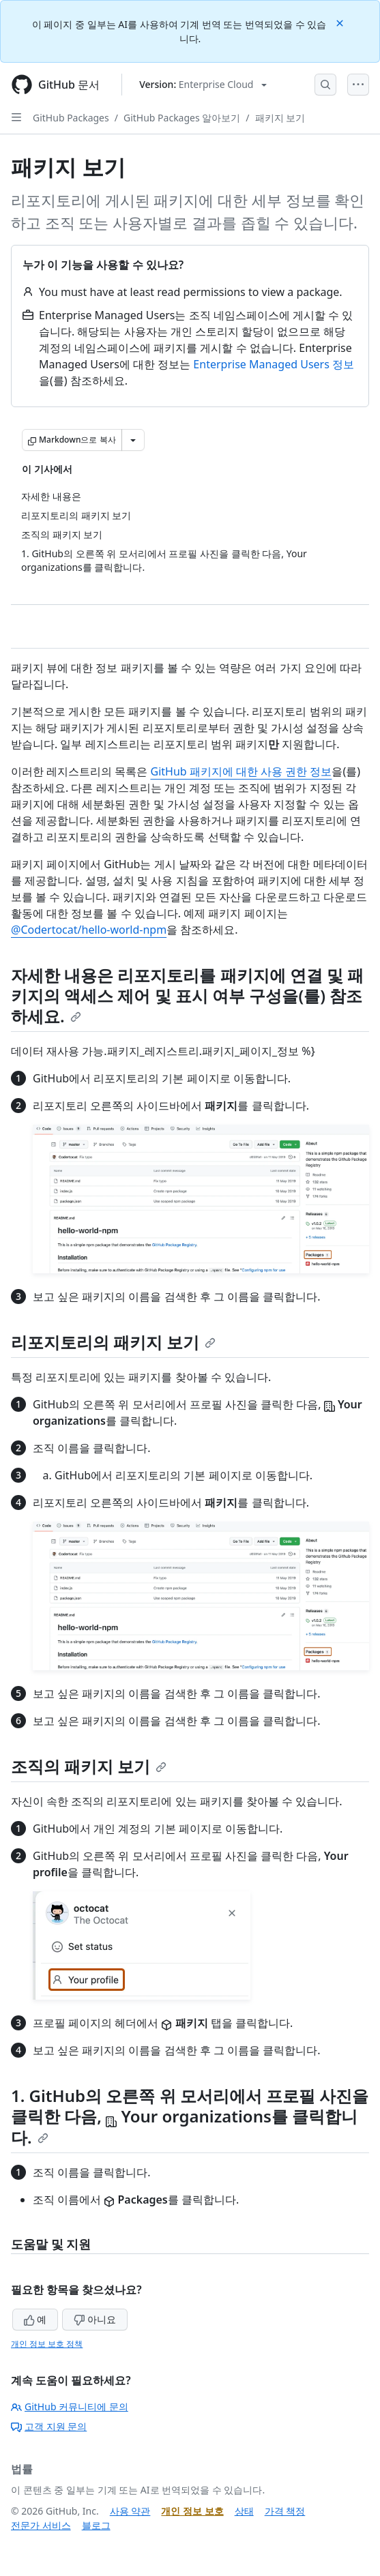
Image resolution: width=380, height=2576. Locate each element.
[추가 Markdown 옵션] (133, 440)
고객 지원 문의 (49, 2426)
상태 (244, 2510)
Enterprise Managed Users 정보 (273, 364)
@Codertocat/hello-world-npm (88, 929)
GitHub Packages (71, 117)
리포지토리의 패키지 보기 (113, 1342)
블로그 (96, 2525)
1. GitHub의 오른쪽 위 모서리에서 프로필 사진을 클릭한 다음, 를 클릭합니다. (189, 2116)
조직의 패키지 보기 (88, 1766)
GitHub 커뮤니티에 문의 (69, 2406)
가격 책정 (285, 2510)
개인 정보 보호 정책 (47, 2344)
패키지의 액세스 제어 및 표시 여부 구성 (187, 985)
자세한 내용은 (64, 975)
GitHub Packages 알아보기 (181, 117)
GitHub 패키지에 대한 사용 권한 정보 (241, 771)
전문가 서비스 (41, 2525)
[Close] (341, 22)
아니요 (95, 2319)
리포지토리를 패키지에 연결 (219, 975)
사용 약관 (130, 2510)
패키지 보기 (280, 117)
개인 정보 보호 (192, 2510)
